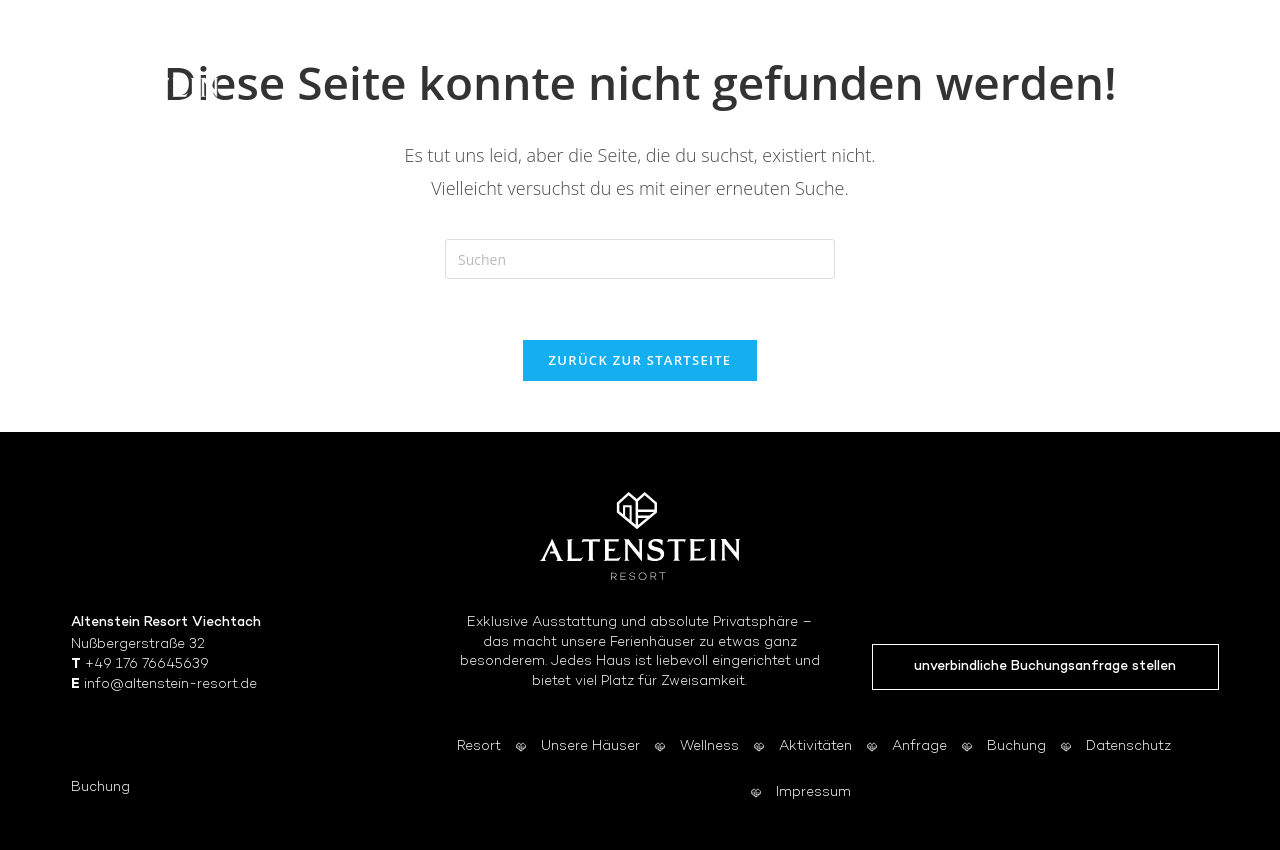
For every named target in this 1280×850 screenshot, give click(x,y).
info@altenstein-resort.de (170, 684)
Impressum (813, 792)
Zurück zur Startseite (640, 360)
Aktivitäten (815, 746)
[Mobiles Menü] (1206, 75)
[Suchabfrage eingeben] (640, 259)
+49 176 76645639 (147, 664)
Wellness (709, 746)
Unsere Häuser (590, 746)
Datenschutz (1128, 746)
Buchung (100, 787)
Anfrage (919, 746)
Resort (479, 746)
